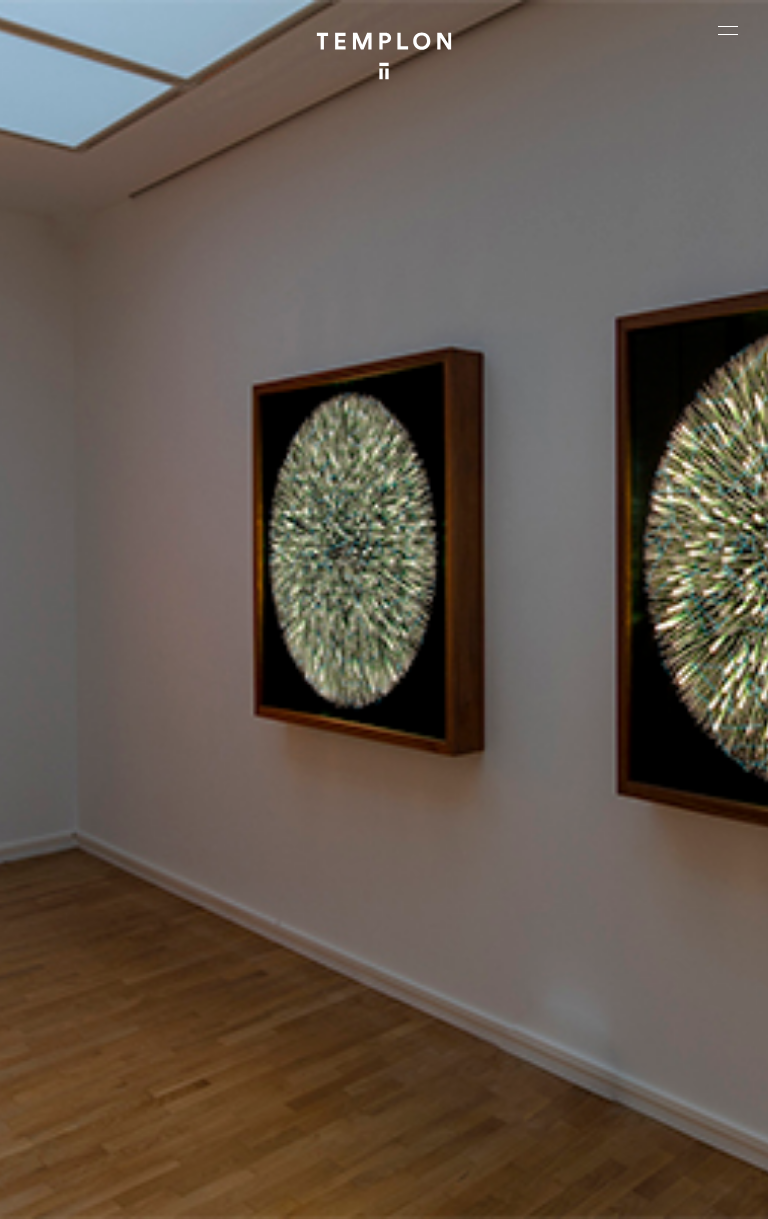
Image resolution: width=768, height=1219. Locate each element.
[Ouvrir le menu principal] (728, 30)
